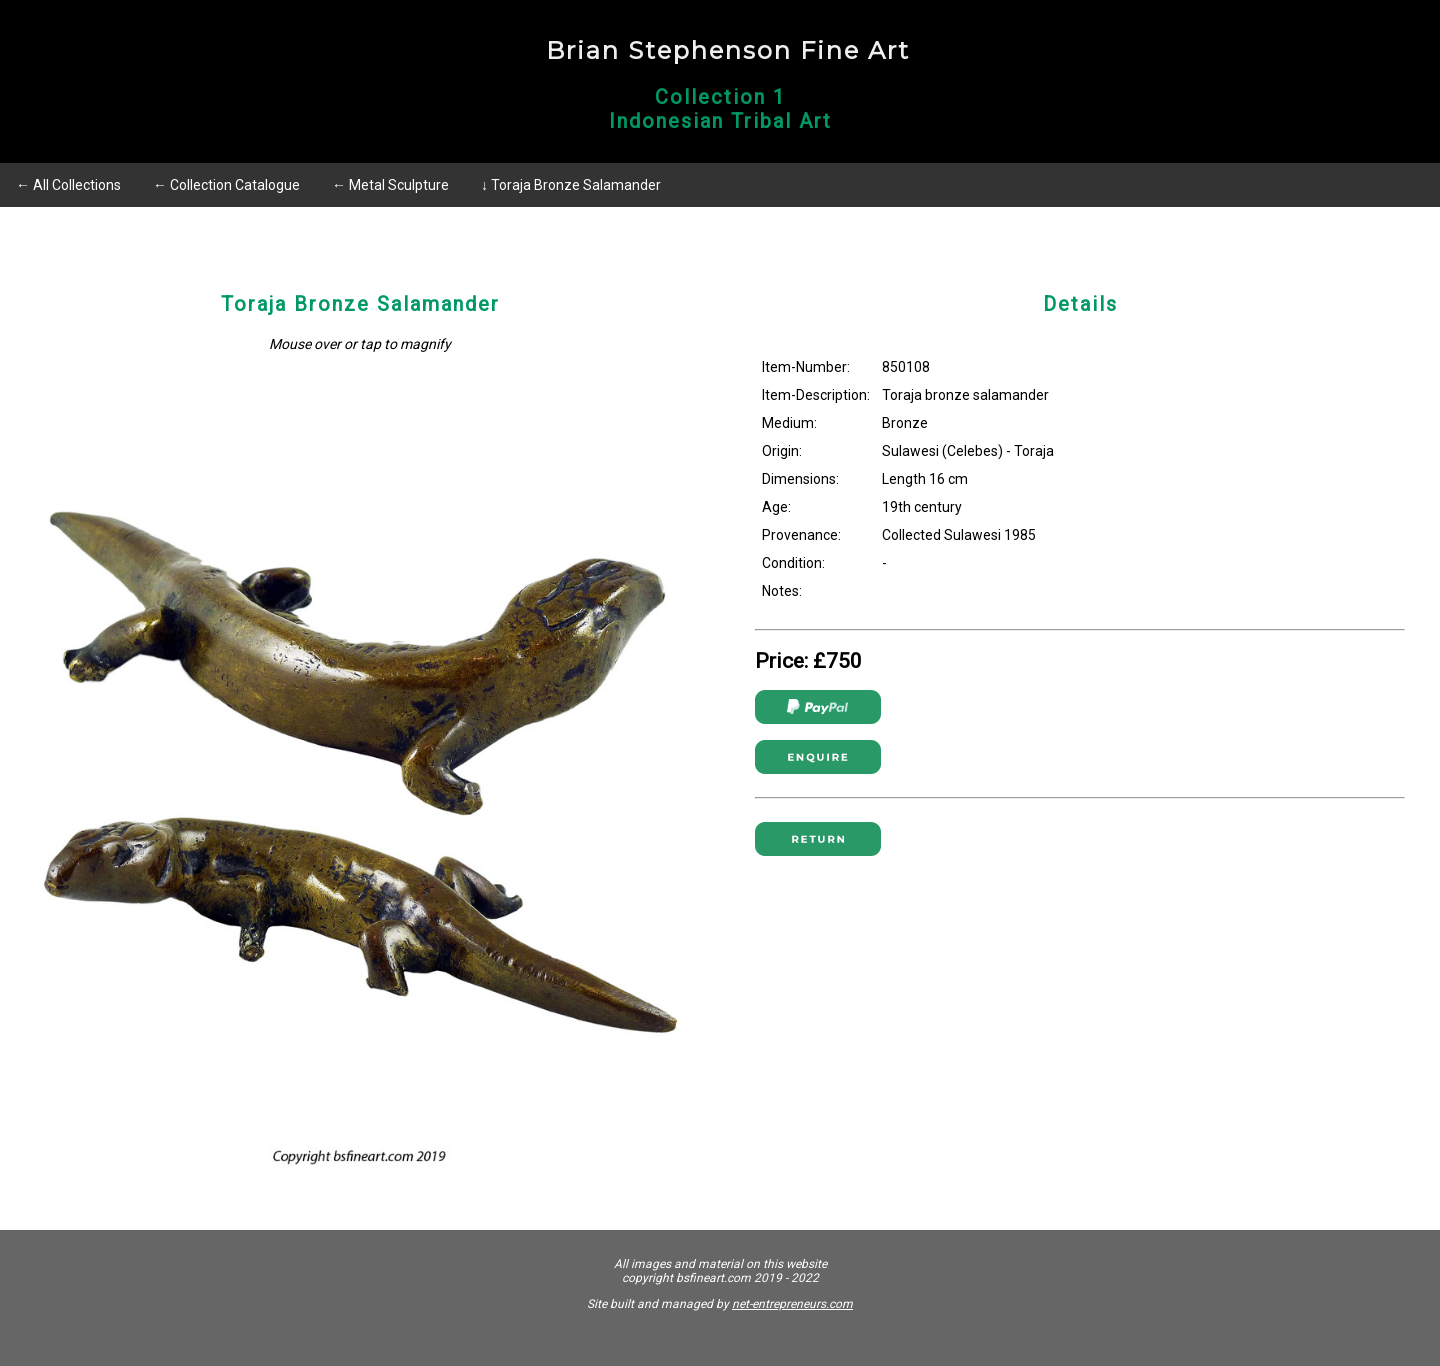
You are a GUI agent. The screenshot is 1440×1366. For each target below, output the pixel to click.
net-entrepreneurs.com (792, 1304)
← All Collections (68, 185)
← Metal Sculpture (390, 185)
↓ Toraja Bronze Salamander (571, 185)
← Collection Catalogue (226, 185)
